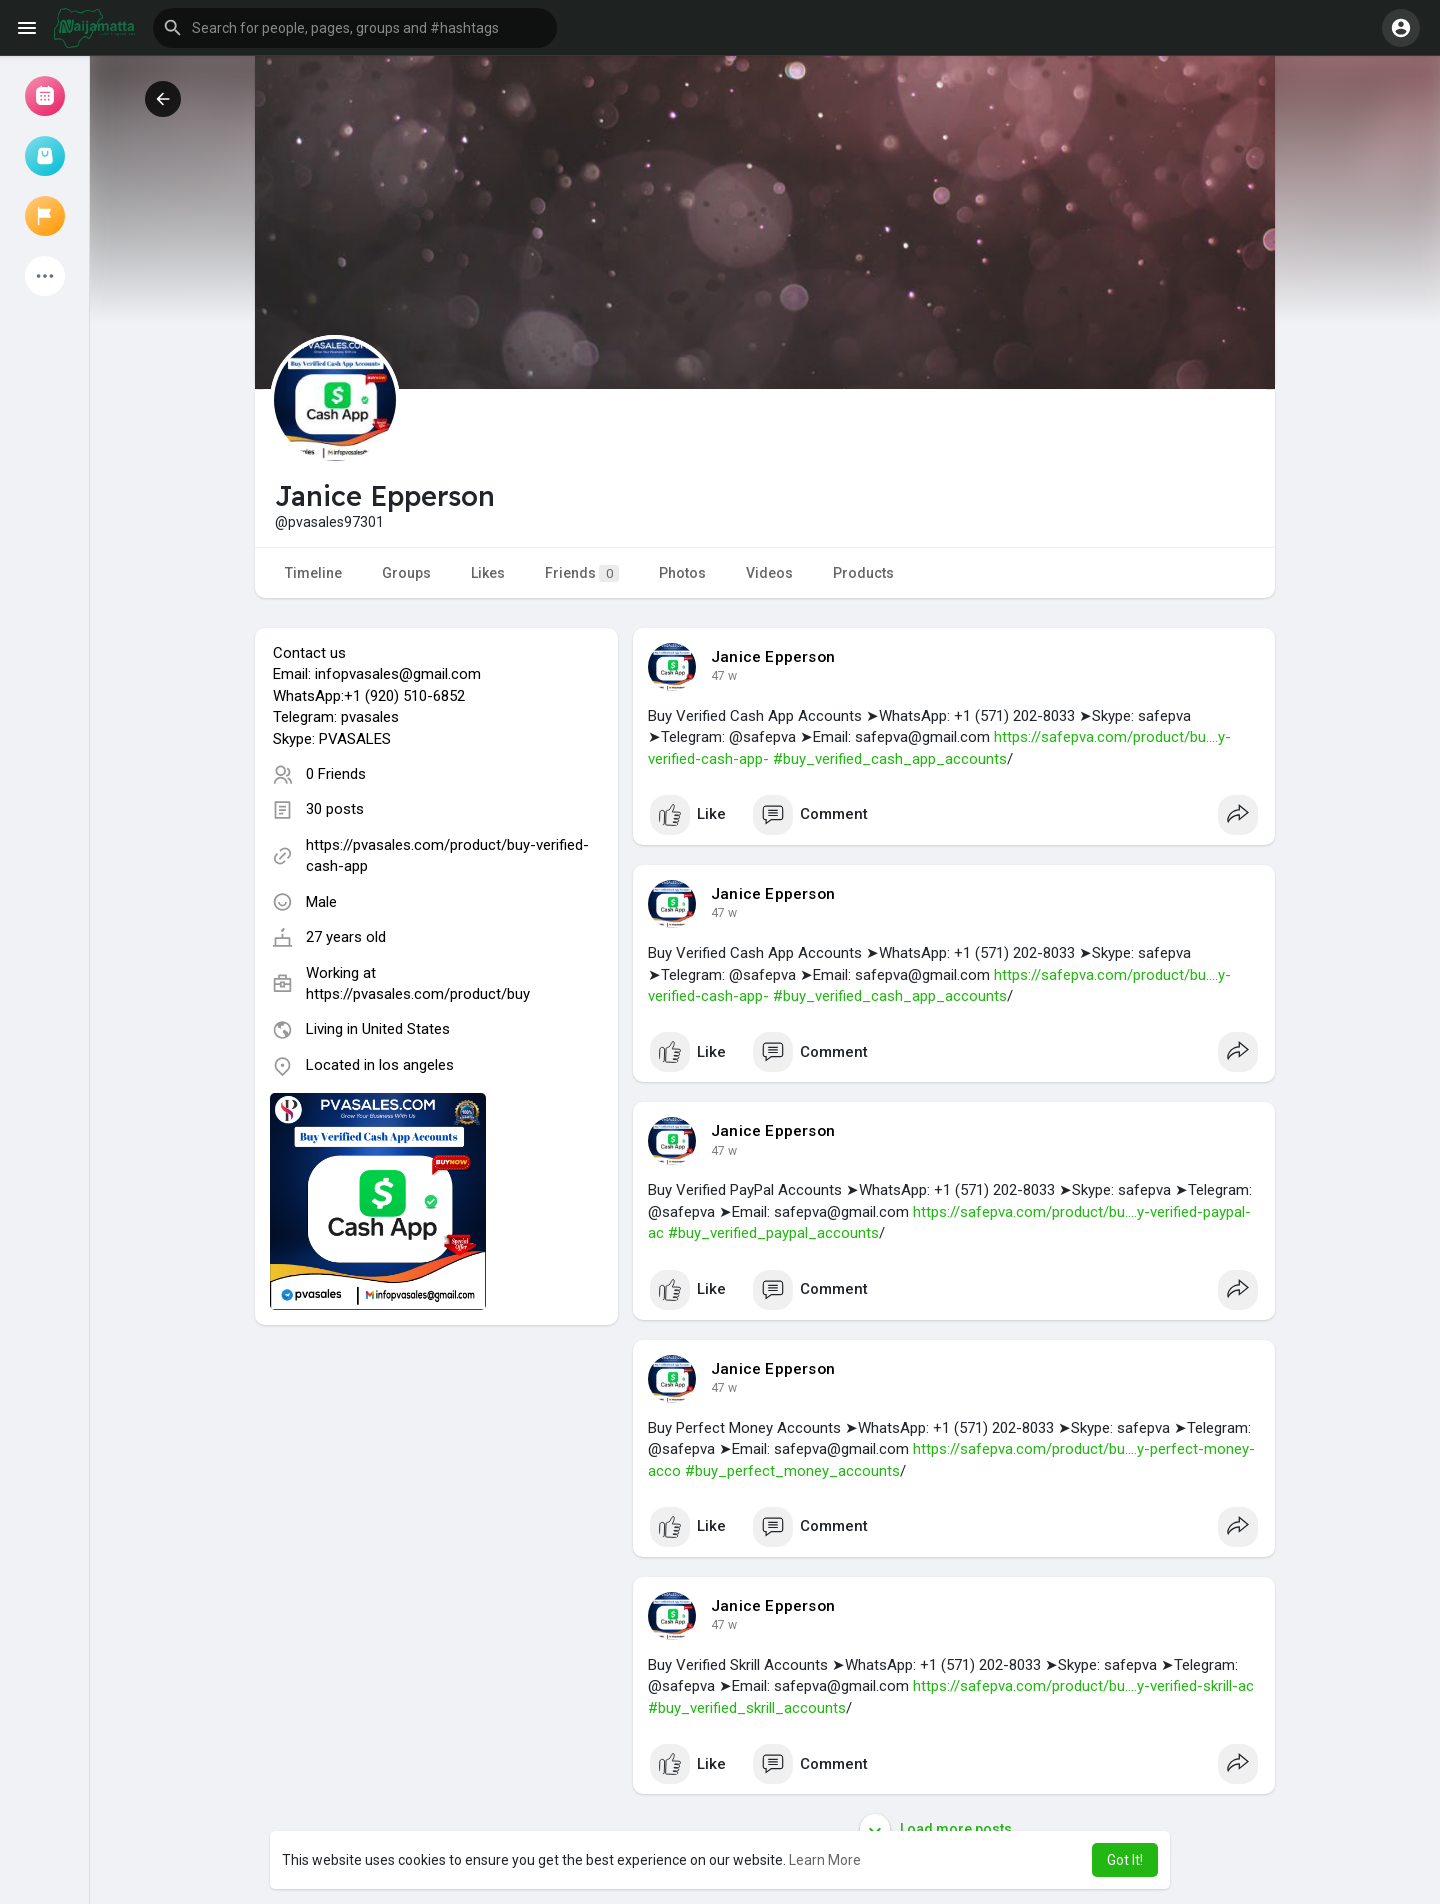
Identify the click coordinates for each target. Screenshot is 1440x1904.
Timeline (313, 573)
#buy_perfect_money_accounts (792, 1471)
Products (863, 573)
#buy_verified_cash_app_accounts (890, 759)
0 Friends (336, 774)
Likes (488, 573)
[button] (355, 28)
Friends (582, 573)
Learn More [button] (825, 1860)
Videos (769, 573)
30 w (724, 676)
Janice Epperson (773, 657)
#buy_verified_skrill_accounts (747, 1708)
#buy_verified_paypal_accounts (773, 1233)
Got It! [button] (1125, 1860)
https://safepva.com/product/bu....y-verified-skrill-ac (1083, 1686)
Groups (406, 573)
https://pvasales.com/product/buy (418, 994)
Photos (682, 573)
